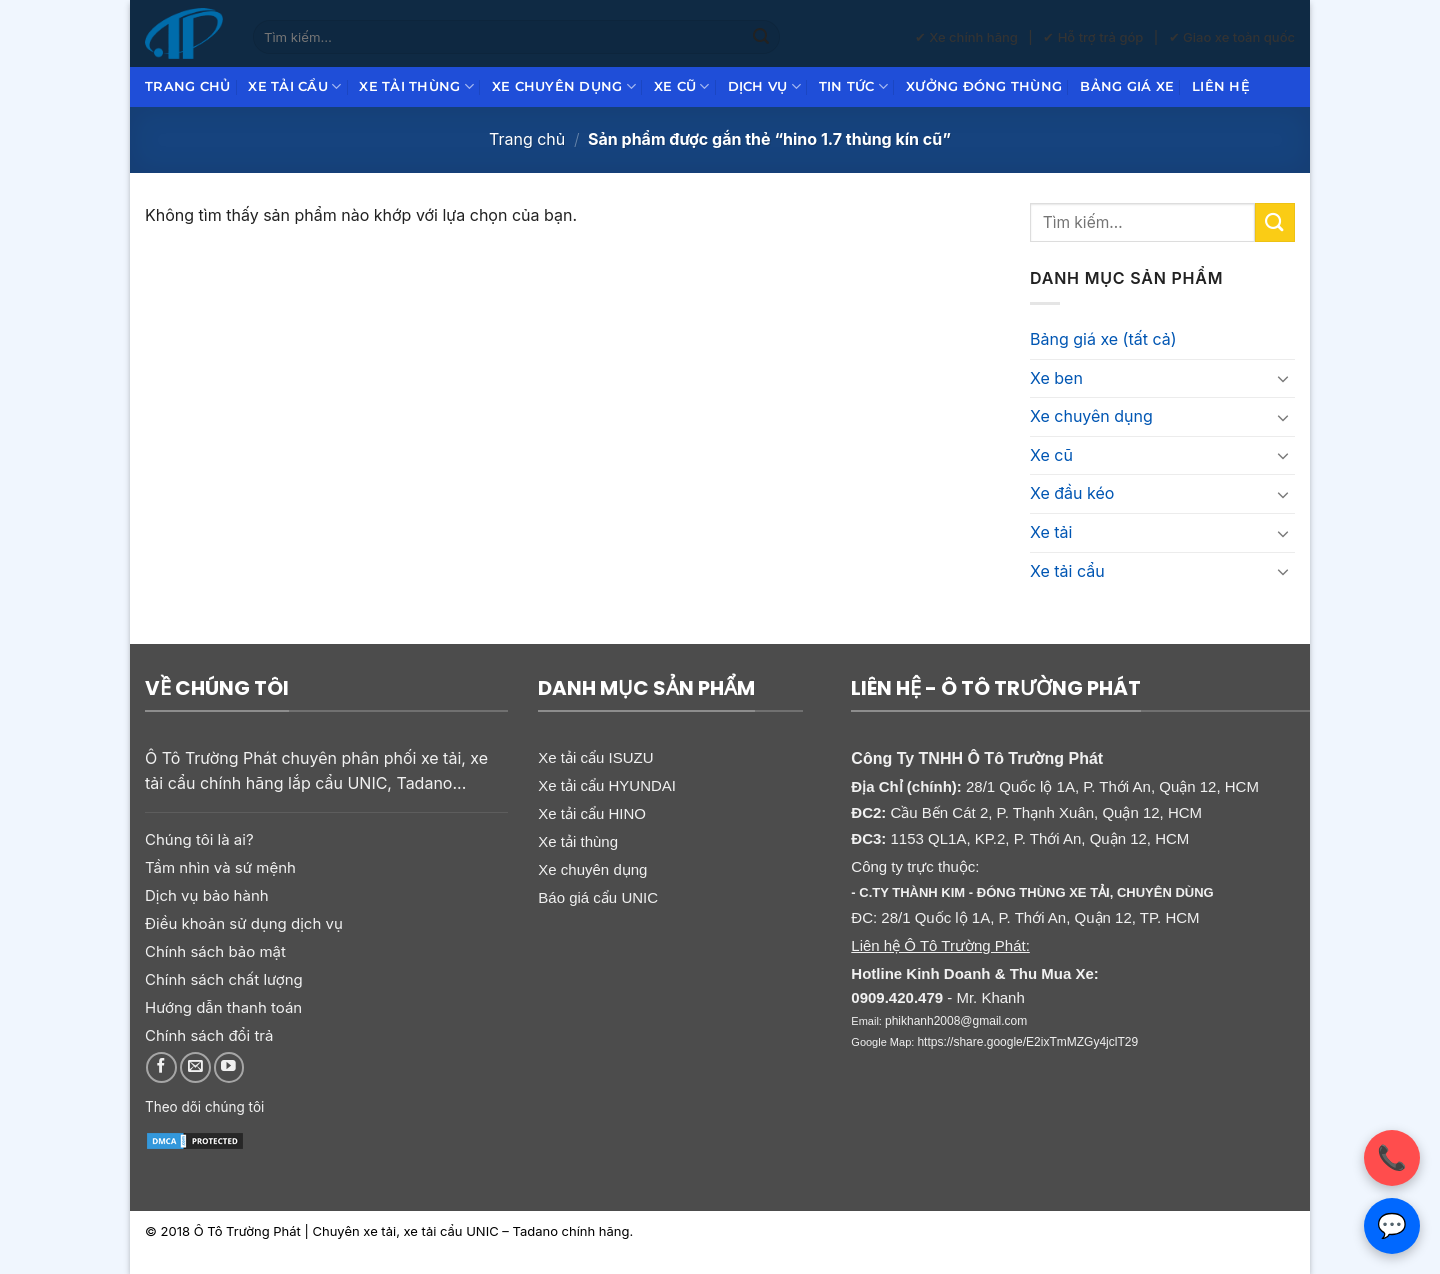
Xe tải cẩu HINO (592, 813)
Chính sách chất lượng (224, 979)
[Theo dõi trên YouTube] (229, 1067)
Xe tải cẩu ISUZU (595, 757)
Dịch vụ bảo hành (207, 895)
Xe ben (1056, 378)
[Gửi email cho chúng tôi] (195, 1067)
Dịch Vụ (764, 86)
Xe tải (1051, 532)
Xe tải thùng (416, 86)
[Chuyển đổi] (1283, 378)
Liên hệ (1221, 86)
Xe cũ (682, 86)
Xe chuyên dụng (564, 86)
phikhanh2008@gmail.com (956, 1021)
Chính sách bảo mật (215, 951)
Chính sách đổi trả (209, 1035)
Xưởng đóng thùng (984, 86)
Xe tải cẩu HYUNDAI (607, 785)
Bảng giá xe (1127, 86)
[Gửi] (761, 37)
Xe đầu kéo (1072, 493)
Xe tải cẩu (294, 86)
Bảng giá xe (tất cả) (1103, 339)
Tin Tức (853, 86)
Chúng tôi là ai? (199, 839)
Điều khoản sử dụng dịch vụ (244, 923)
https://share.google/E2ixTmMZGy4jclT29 (1027, 1042)
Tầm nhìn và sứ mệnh (220, 867)
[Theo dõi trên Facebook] (161, 1067)
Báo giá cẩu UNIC (598, 897)
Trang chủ (187, 86)
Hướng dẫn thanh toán (223, 1007)
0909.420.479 (897, 997)
